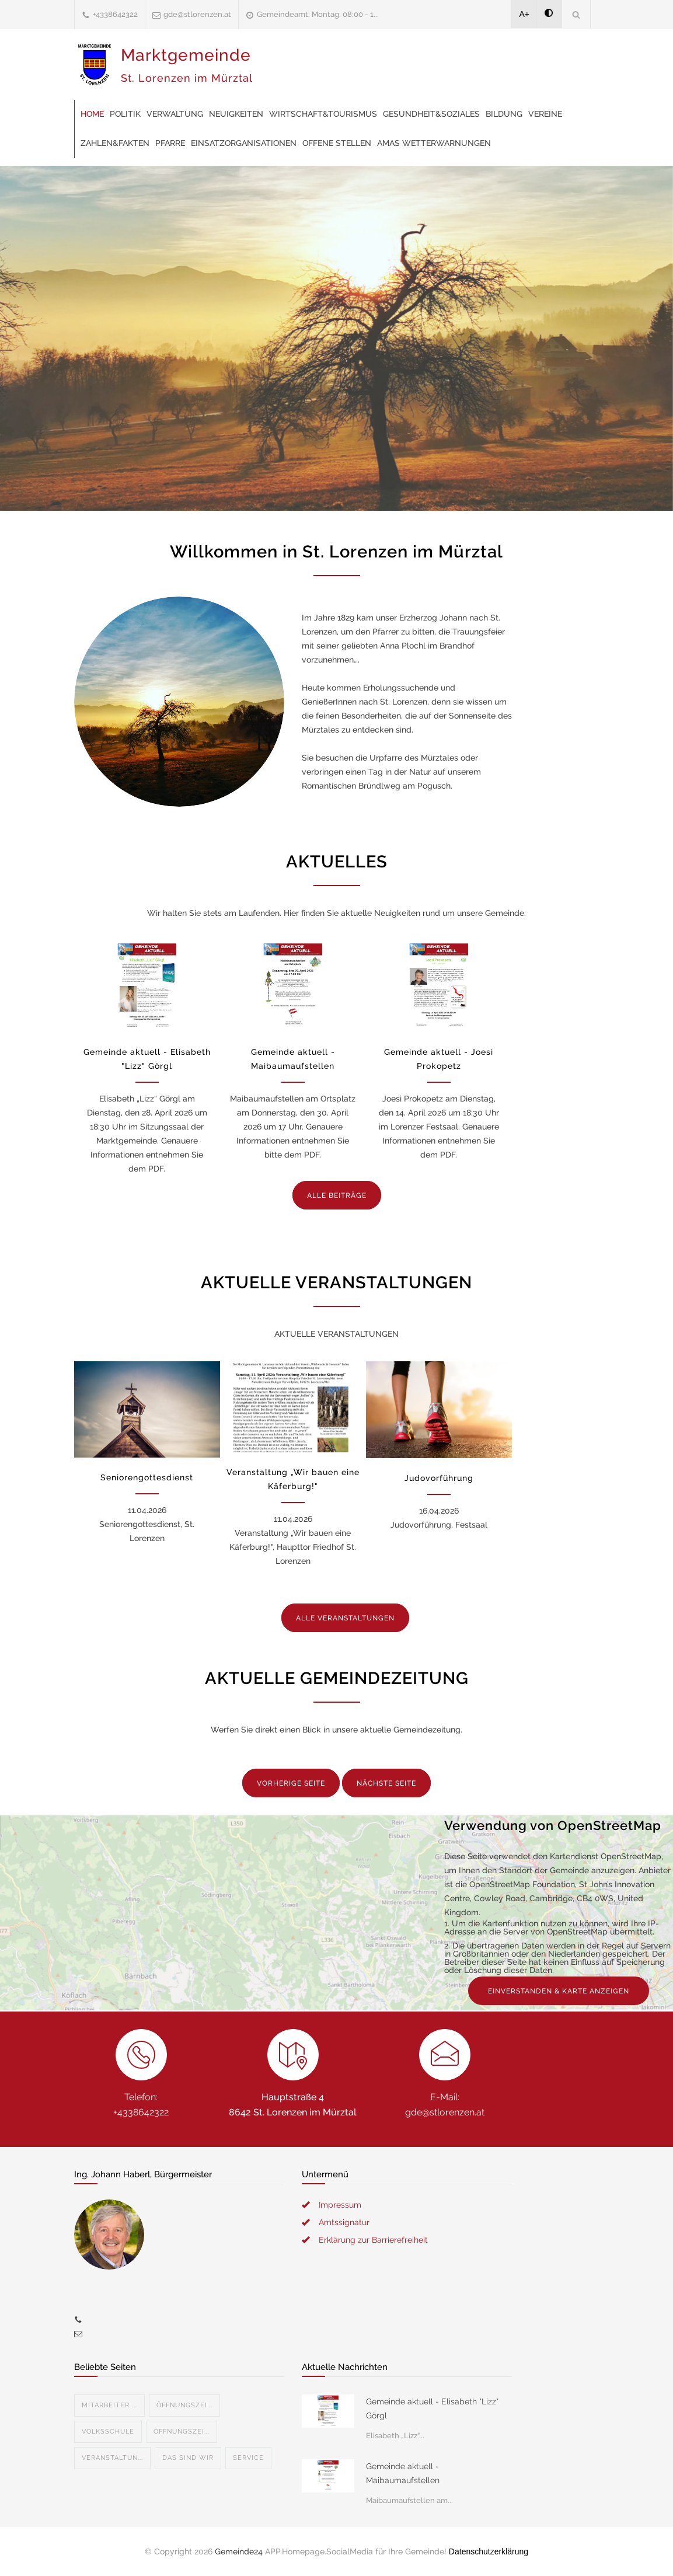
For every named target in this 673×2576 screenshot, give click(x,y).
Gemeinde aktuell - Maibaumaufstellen (403, 2473)
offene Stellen (336, 143)
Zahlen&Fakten (115, 143)
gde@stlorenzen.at (197, 14)
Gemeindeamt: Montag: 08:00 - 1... (318, 14)
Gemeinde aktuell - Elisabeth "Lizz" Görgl (432, 2408)
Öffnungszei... (184, 2405)
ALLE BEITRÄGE (337, 1195)
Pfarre (170, 143)
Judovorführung (439, 1478)
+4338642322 (115, 14)
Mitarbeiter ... (109, 2405)
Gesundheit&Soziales (431, 113)
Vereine (545, 113)
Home (92, 113)
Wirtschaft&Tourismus (323, 113)
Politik (125, 113)
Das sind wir (188, 2458)
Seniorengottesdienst (146, 1477)
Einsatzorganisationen (244, 143)
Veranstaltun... (112, 2458)
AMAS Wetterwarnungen (434, 143)
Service (248, 2458)
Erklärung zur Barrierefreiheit (373, 2239)
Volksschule (108, 2431)
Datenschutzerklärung (488, 2551)
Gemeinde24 (239, 2551)
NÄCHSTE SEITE (386, 1783)
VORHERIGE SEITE (291, 1783)
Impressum (340, 2204)
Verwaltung (175, 113)
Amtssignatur (344, 2222)
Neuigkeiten (236, 113)
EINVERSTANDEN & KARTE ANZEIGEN (558, 1991)
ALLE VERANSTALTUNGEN (345, 1618)
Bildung (504, 113)
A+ (524, 14)
